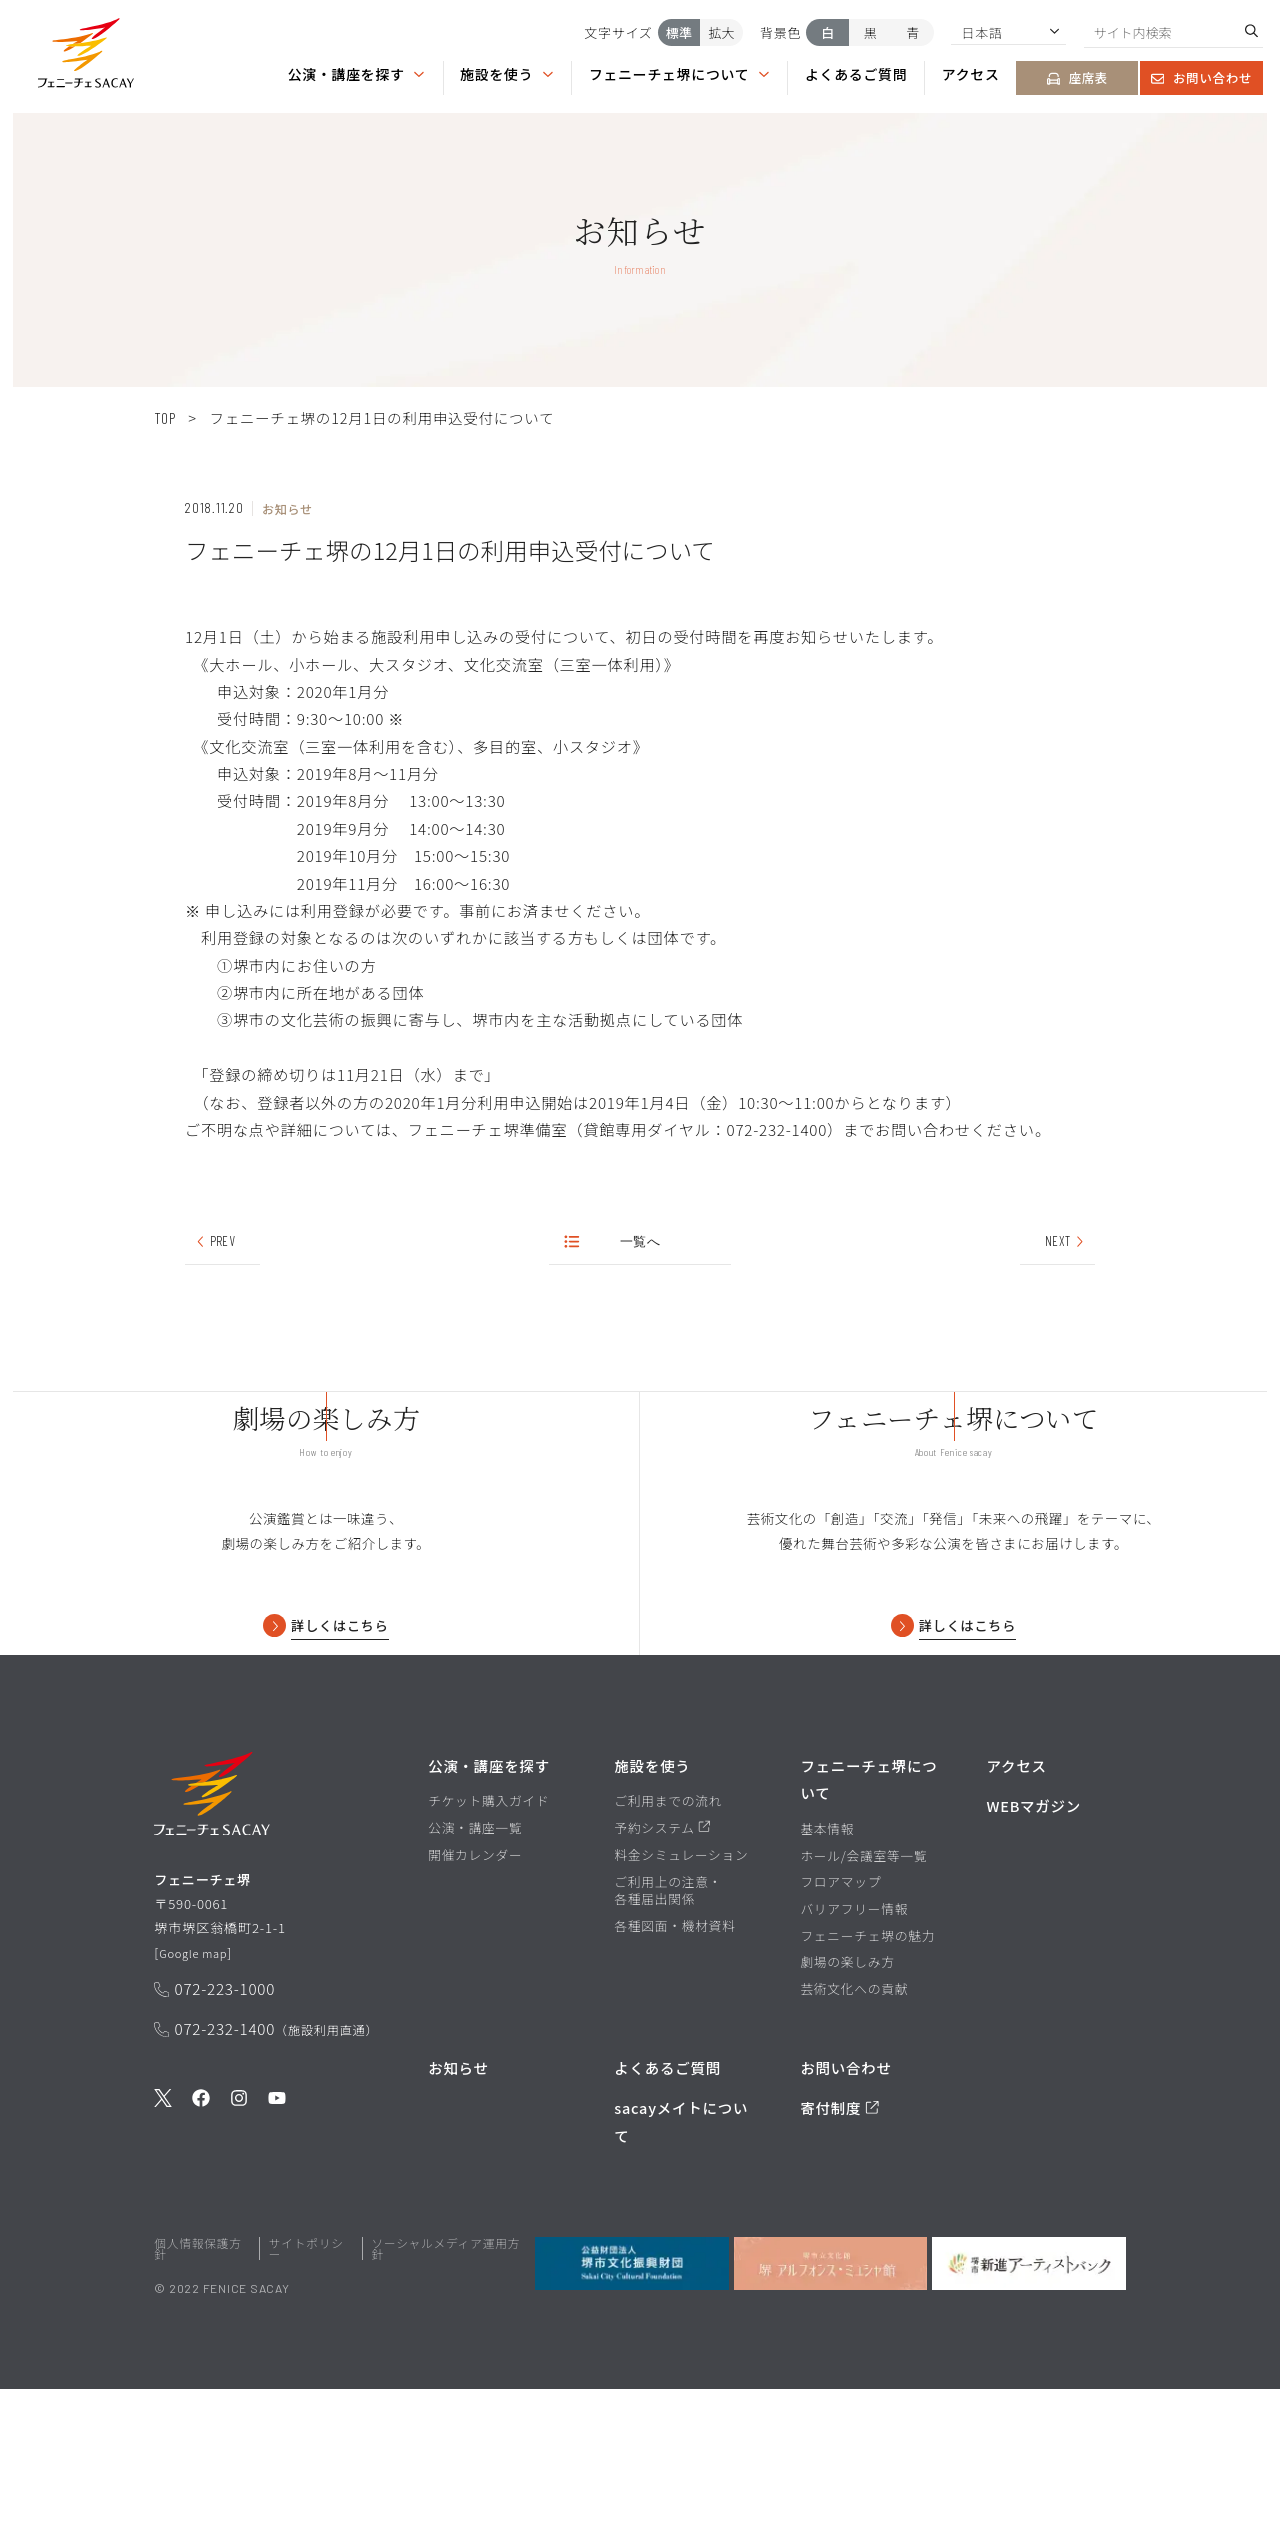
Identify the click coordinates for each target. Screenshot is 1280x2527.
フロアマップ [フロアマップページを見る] (840, 2020)
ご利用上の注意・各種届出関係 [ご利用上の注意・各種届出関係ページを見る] (668, 2029)
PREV (214, 1243)
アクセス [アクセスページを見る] (971, 75)
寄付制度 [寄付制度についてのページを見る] (839, 2246)
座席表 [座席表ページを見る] (1078, 78)
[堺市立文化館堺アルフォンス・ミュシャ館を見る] (830, 2401)
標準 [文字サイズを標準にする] (679, 32)
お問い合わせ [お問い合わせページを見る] (1201, 78)
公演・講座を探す (357, 75)
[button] (86, 56)
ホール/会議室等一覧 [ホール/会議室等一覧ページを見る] (863, 1994)
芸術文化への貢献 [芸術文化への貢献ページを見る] (854, 2127)
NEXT (1065, 1243)
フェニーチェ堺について (680, 75)
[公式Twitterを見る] (163, 2250)
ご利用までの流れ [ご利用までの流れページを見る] (668, 1940)
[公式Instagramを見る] (239, 2250)
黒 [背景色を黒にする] (870, 32)
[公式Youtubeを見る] (277, 2250)
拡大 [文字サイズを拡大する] (721, 32)
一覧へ (613, 1243)
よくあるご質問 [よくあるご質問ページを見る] (856, 75)
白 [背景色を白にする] (827, 32)
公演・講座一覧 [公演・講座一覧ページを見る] (475, 1966)
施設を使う (507, 75)
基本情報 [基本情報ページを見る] (827, 1967)
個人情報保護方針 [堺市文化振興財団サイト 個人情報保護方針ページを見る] (197, 2386)
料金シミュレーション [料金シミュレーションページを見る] (681, 1993)
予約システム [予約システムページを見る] (662, 1966)
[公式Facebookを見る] (201, 2250)
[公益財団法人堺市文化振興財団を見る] (631, 2401)
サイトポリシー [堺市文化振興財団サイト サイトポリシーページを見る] (306, 2386)
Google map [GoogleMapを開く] (199, 2101)
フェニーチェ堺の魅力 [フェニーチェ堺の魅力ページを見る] (867, 2074)
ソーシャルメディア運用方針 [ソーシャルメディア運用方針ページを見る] (445, 2386)
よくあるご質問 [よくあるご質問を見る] (667, 2205)
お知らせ (458, 2205)
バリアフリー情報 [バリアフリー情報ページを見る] (854, 2047)
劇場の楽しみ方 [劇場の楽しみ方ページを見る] (847, 2101)
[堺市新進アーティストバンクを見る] (1028, 2401)
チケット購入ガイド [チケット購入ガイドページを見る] (488, 1940)
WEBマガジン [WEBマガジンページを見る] (1034, 1944)
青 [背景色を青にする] (912, 32)
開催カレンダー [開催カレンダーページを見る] (475, 1993)
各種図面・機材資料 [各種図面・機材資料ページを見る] (674, 2064)
